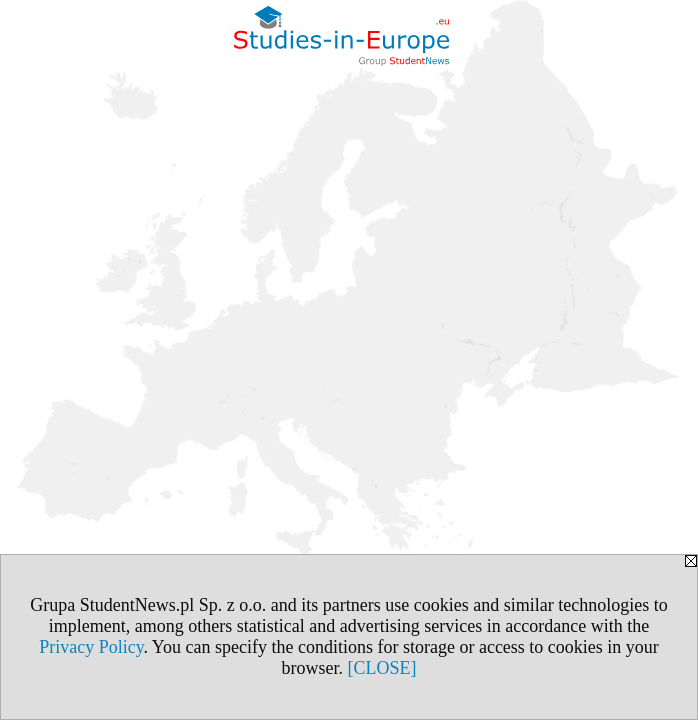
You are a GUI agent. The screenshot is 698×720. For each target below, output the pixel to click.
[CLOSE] (382, 668)
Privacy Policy (91, 647)
